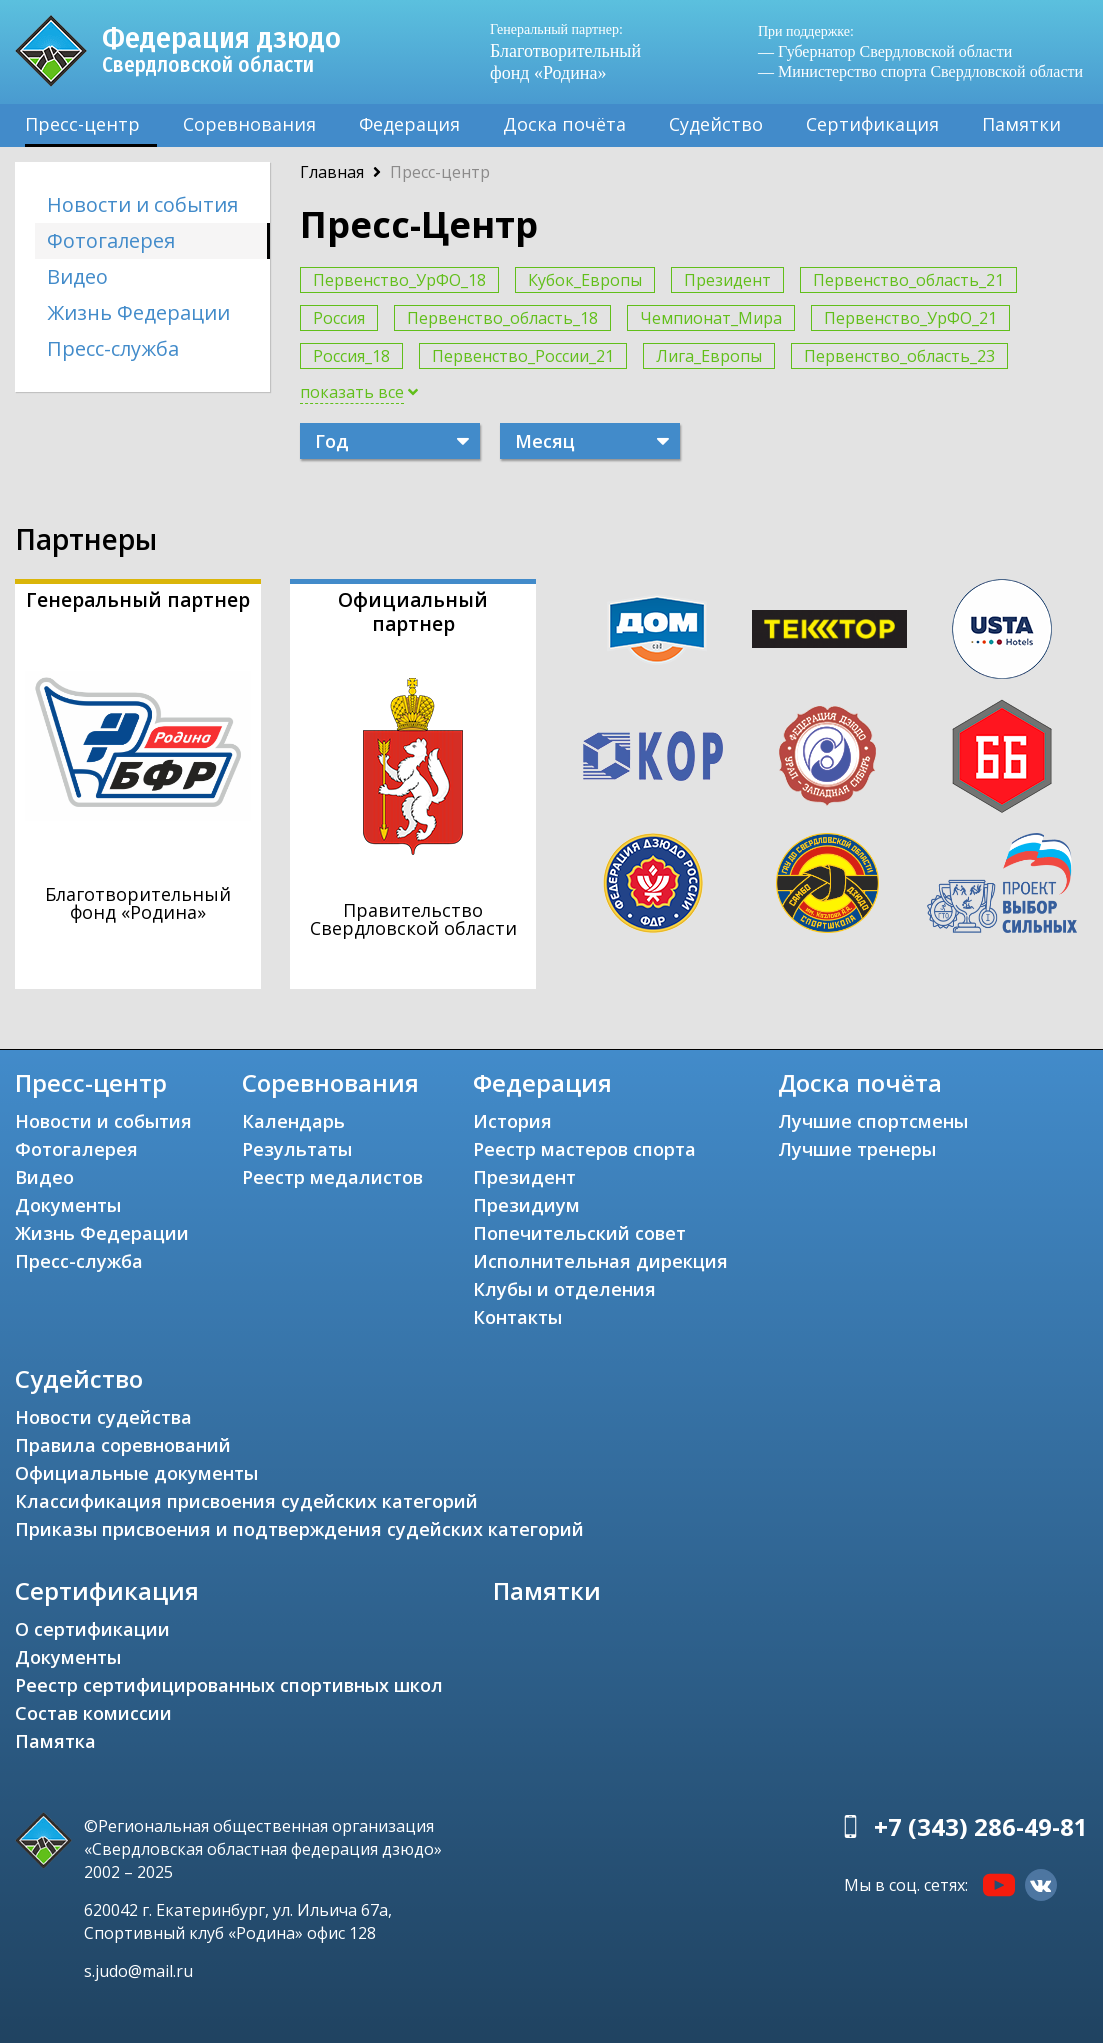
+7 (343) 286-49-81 (981, 1826)
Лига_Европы (709, 356)
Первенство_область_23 (899, 356)
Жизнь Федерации (138, 312)
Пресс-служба (113, 348)
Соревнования (249, 124)
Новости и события (142, 204)
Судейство (716, 124)
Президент (727, 280)
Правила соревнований (123, 1445)
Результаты (297, 1149)
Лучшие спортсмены (873, 1121)
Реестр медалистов (332, 1177)
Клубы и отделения (564, 1289)
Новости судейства (103, 1417)
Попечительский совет (579, 1233)
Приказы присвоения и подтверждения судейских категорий (299, 1529)
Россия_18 (351, 356)
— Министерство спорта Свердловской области (920, 71)
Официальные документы (136, 1473)
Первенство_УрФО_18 (399, 280)
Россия (339, 318)
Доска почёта (564, 124)
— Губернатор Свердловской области (885, 51)
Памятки (1021, 124)
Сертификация (872, 124)
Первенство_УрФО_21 (910, 318)
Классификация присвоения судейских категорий (246, 1501)
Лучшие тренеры (857, 1149)
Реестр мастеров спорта (584, 1149)
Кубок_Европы (585, 280)
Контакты (517, 1317)
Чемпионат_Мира (711, 318)
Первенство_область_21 (908, 280)
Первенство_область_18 (502, 318)
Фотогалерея (111, 240)
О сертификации (92, 1629)
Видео (77, 276)
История (512, 1121)
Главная (332, 172)
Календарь (293, 1121)
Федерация (409, 124)
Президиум (526, 1205)
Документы (68, 1205)
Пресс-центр (82, 124)
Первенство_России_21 (523, 356)
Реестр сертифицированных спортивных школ (229, 1685)
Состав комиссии (93, 1713)
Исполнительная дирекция (600, 1261)
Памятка (55, 1741)
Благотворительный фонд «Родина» (571, 51)
